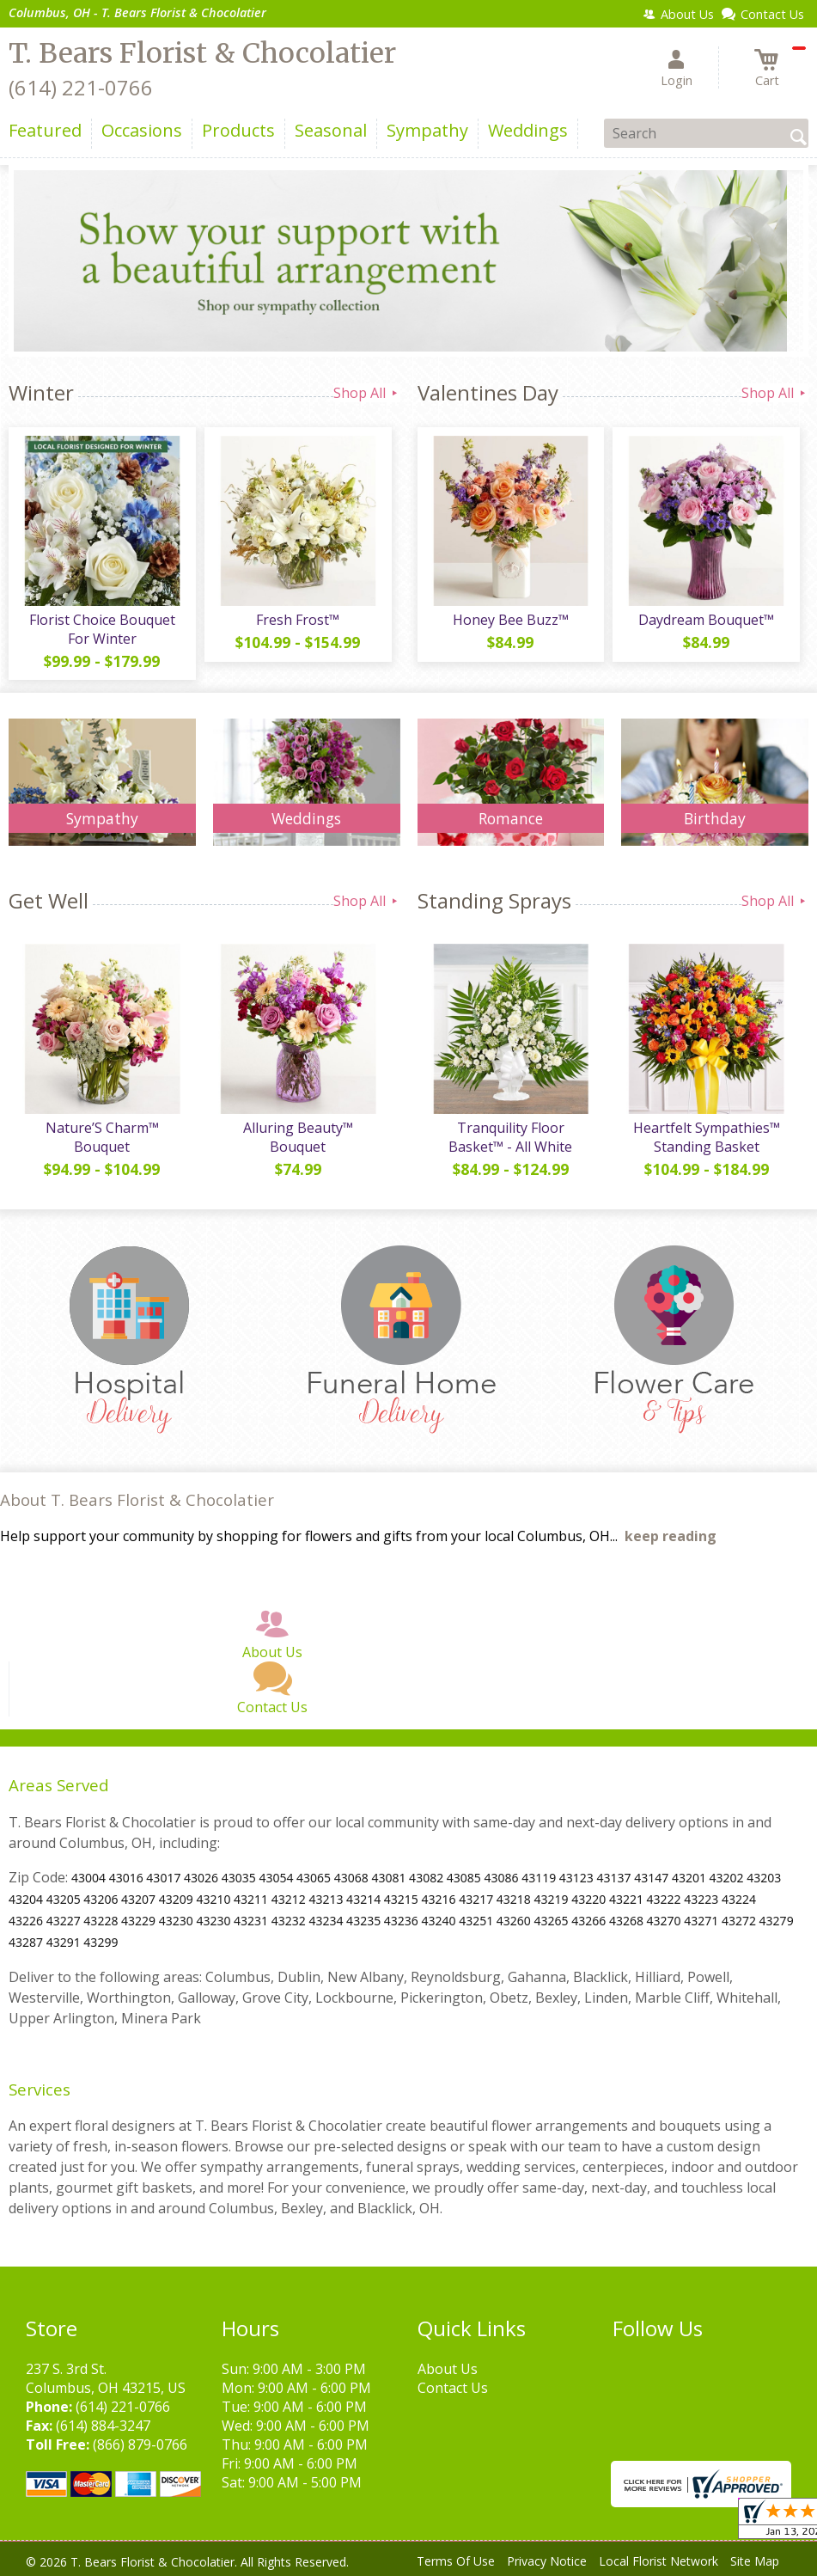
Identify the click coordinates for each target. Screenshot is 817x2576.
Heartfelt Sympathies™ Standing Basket (706, 1137)
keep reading (670, 1536)
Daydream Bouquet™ (706, 619)
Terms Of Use (456, 2561)
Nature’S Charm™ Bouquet (102, 1137)
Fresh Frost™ (297, 619)
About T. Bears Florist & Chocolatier (137, 1499)
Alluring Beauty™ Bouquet (298, 1137)
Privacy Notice (547, 2561)
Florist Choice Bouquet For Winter (102, 629)
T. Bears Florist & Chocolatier (202, 53)
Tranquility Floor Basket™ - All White (510, 1137)
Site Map (754, 2561)
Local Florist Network (658, 2561)
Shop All (366, 392)
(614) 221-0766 (81, 87)
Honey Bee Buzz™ (511, 619)
